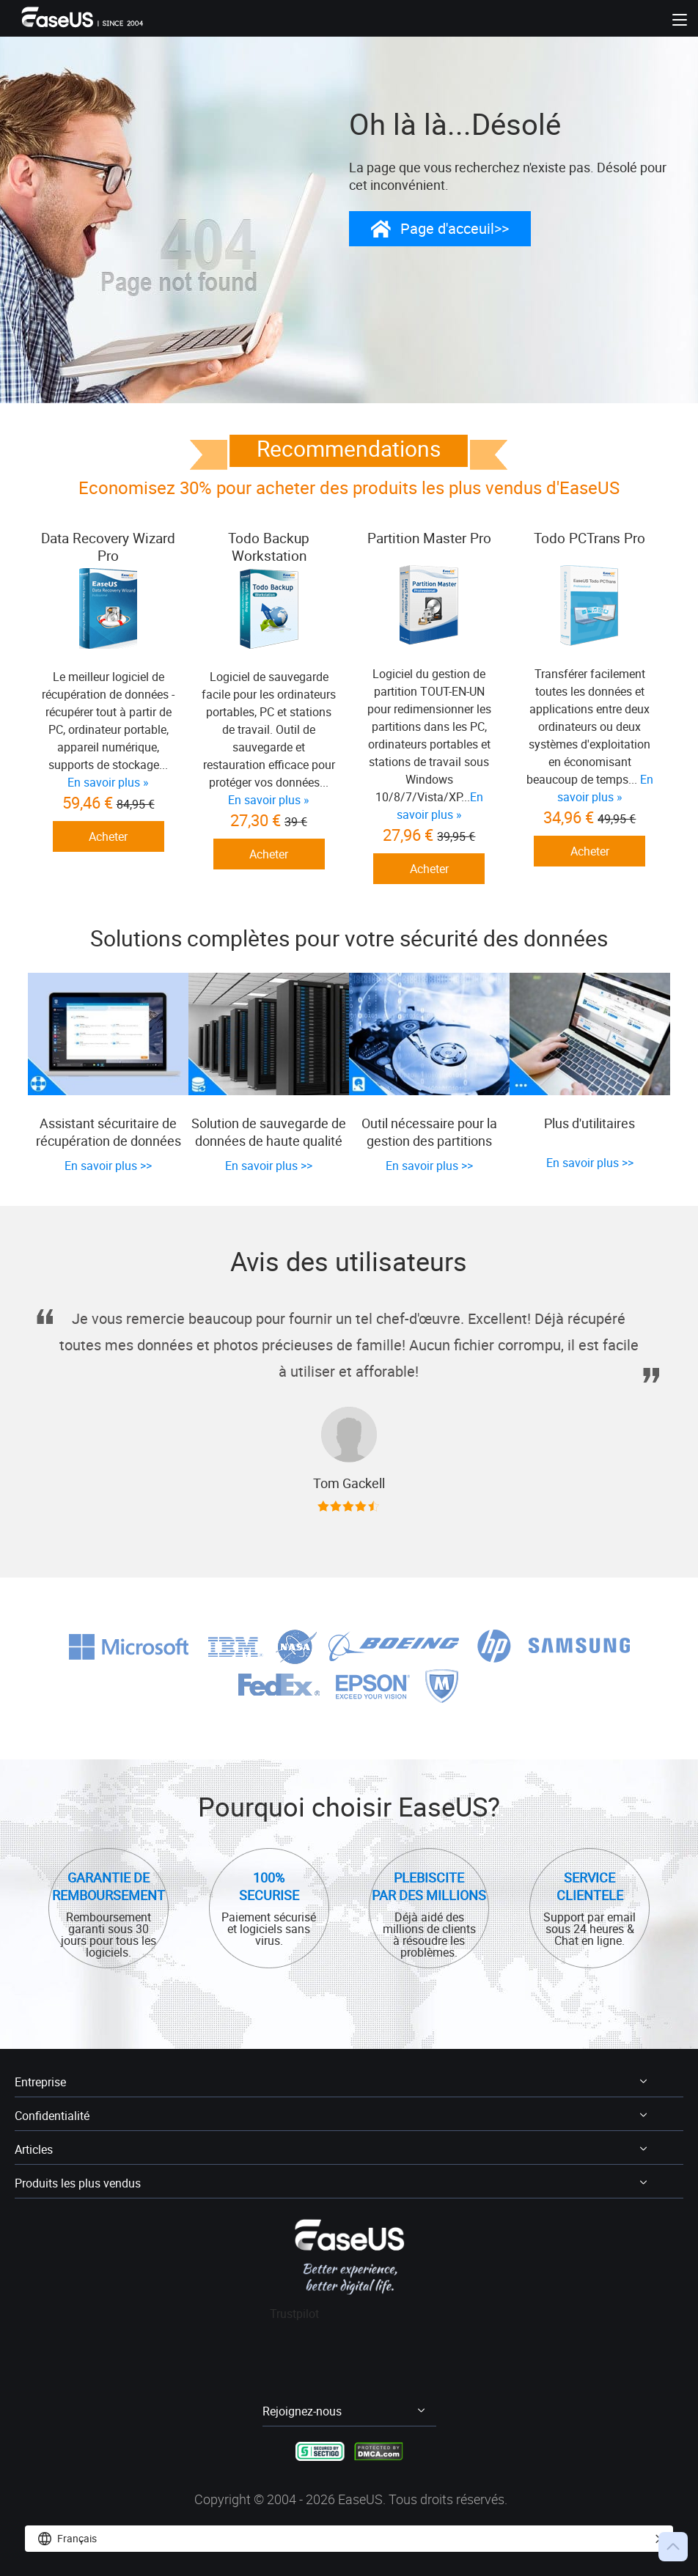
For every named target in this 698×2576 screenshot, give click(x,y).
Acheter (108, 854)
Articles (34, 2150)
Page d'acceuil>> (455, 229)
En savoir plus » (268, 800)
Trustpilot (295, 2314)
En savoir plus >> (108, 1167)
